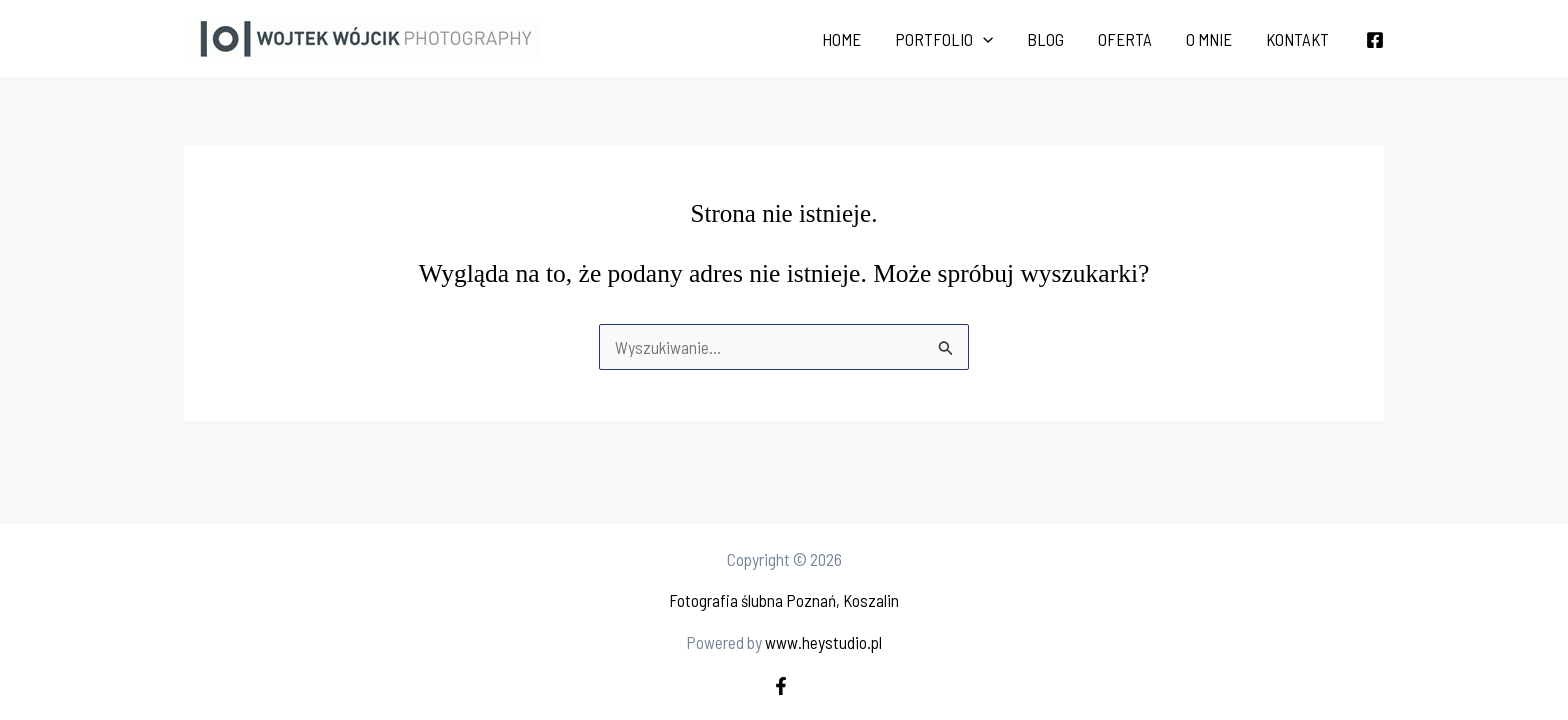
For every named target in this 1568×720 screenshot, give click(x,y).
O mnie (1209, 39)
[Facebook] (1375, 40)
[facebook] (784, 686)
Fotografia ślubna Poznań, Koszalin (784, 600)
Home (841, 39)
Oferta (1125, 39)
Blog (1045, 39)
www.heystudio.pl (823, 642)
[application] (983, 39)
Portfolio (944, 39)
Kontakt (1297, 39)
